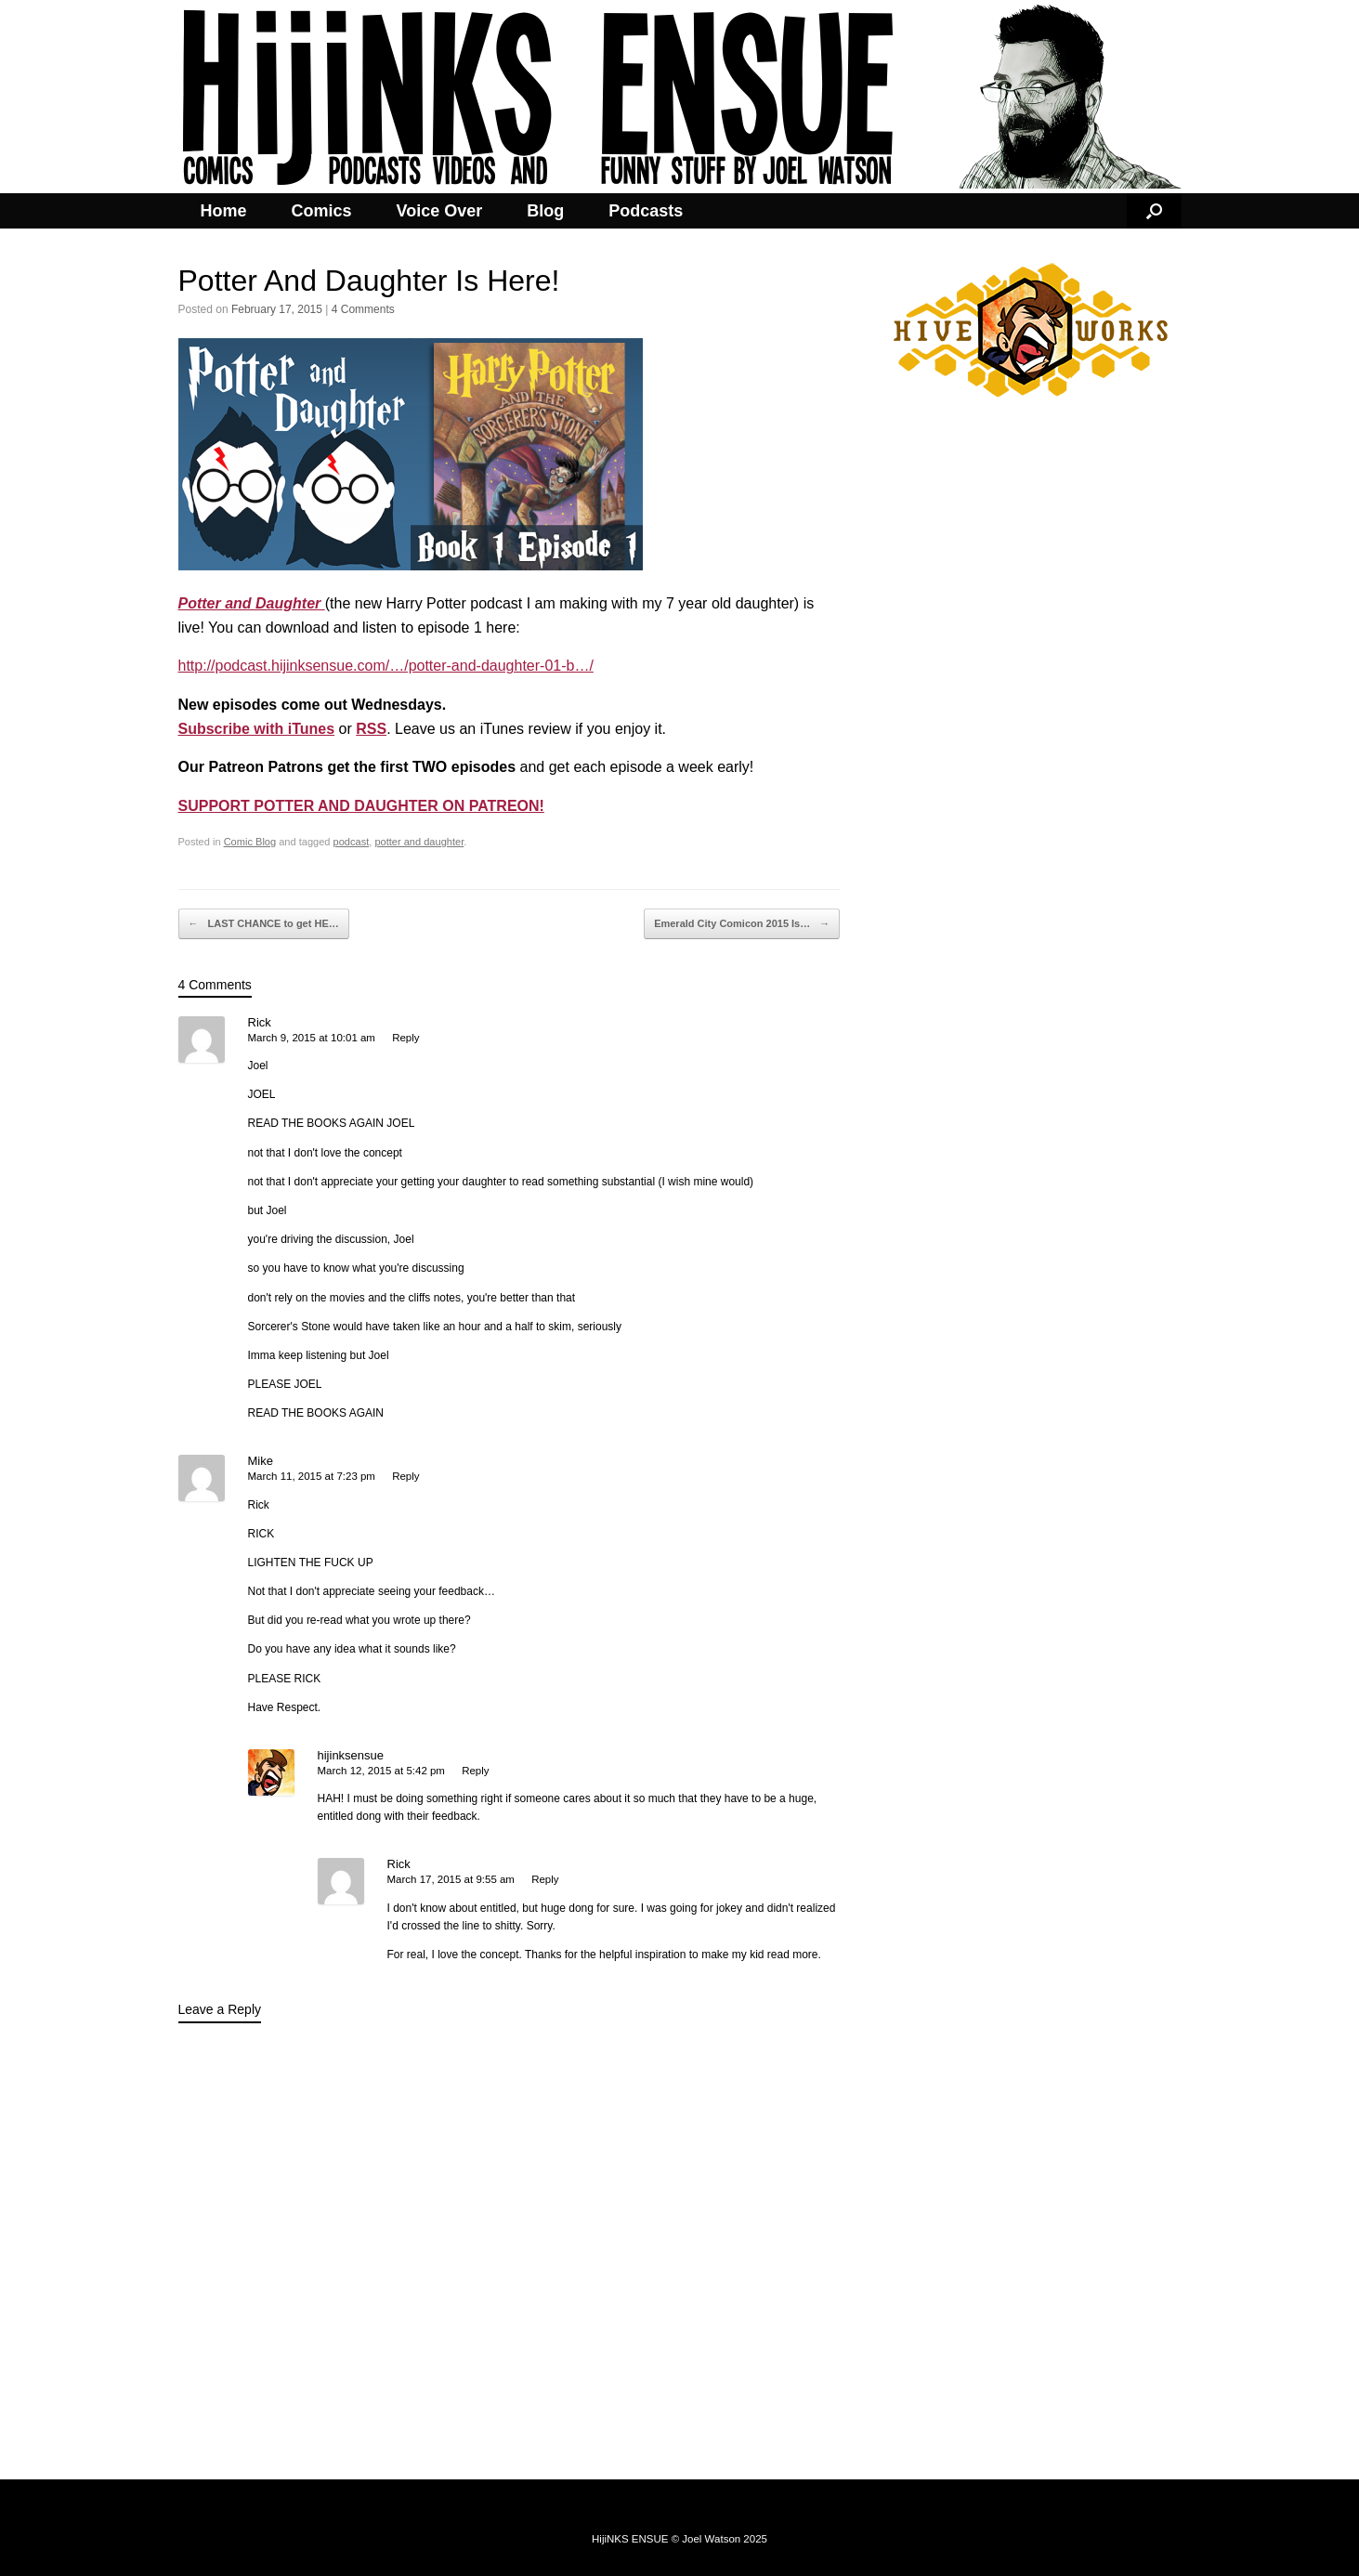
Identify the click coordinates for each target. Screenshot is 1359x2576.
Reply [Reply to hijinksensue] (475, 1770)
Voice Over (440, 211)
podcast (351, 841)
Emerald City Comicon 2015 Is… (742, 924)
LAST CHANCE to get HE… (264, 924)
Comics (322, 211)
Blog (545, 211)
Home (224, 211)
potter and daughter (419, 841)
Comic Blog (250, 841)
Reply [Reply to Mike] (405, 1476)
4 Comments (363, 309)
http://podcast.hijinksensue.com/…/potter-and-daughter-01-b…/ (386, 665)
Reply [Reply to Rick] (405, 1037)
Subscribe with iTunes (256, 729)
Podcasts (645, 211)
